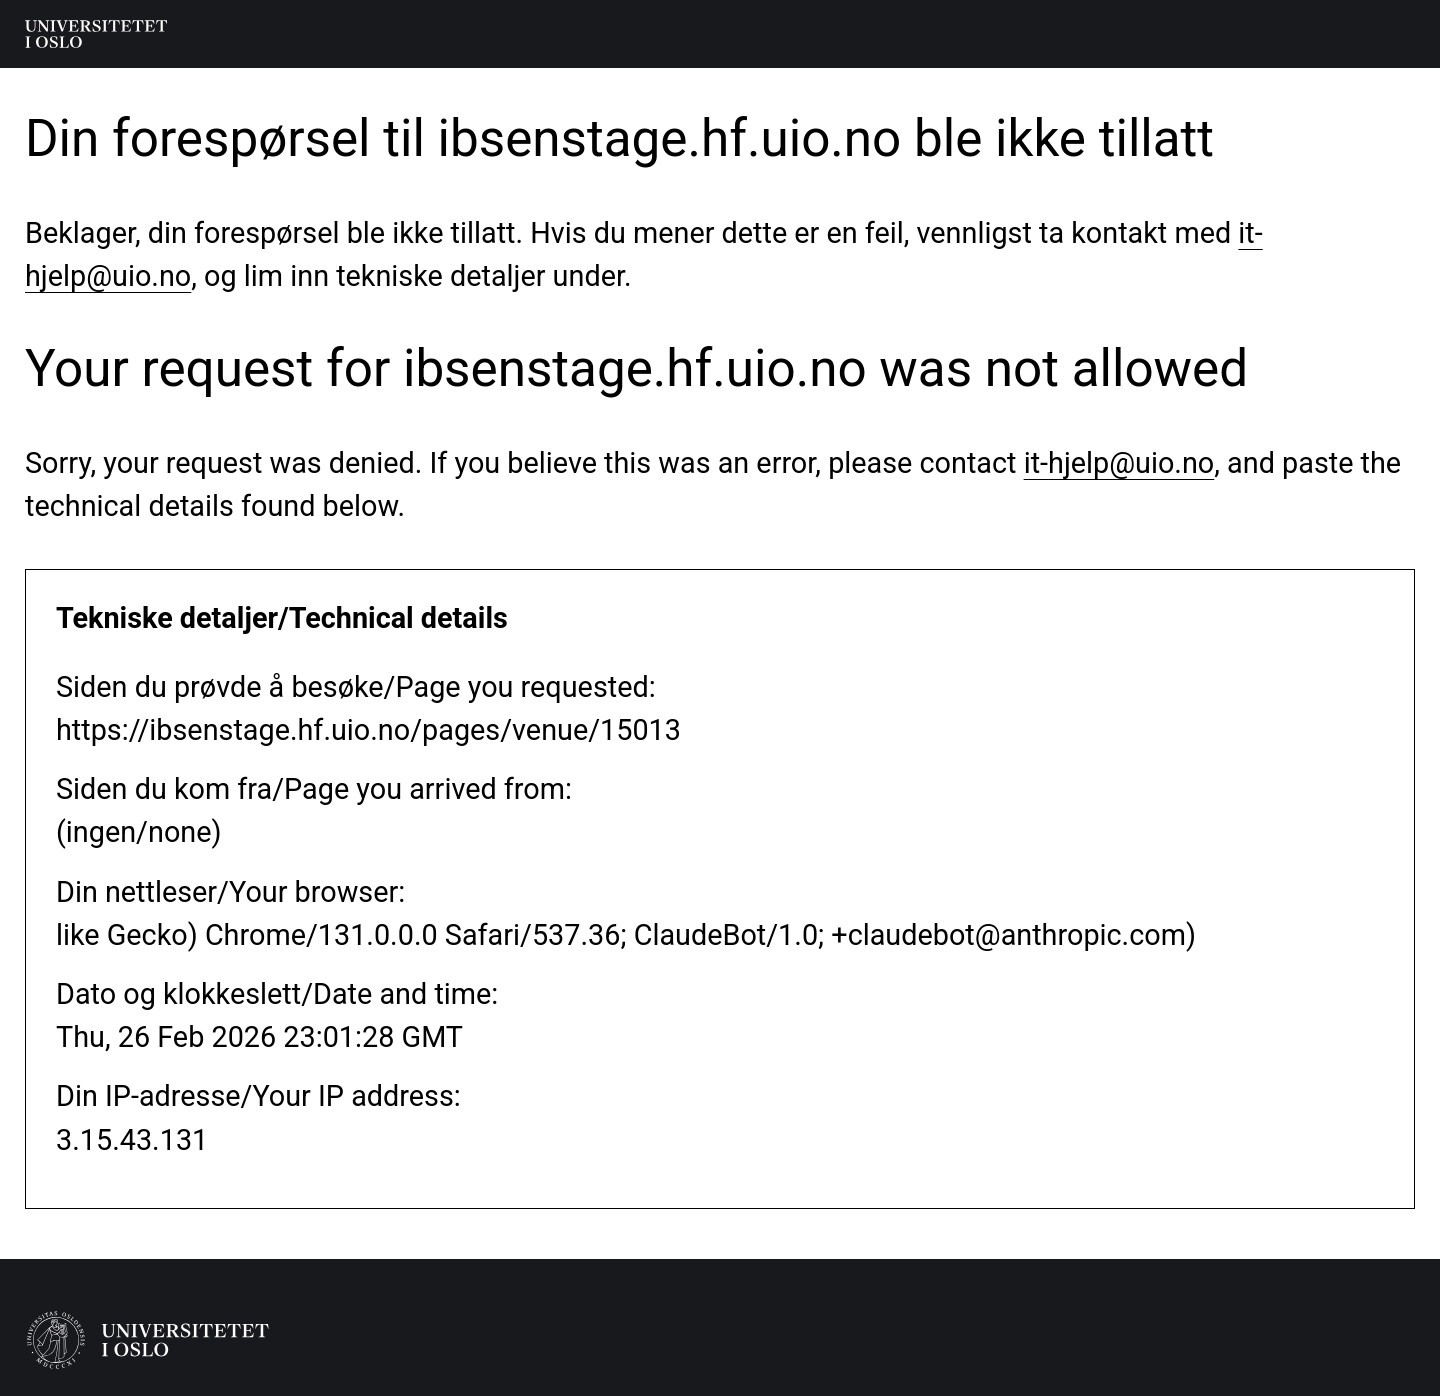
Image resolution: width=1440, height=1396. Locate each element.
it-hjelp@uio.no (1119, 463)
